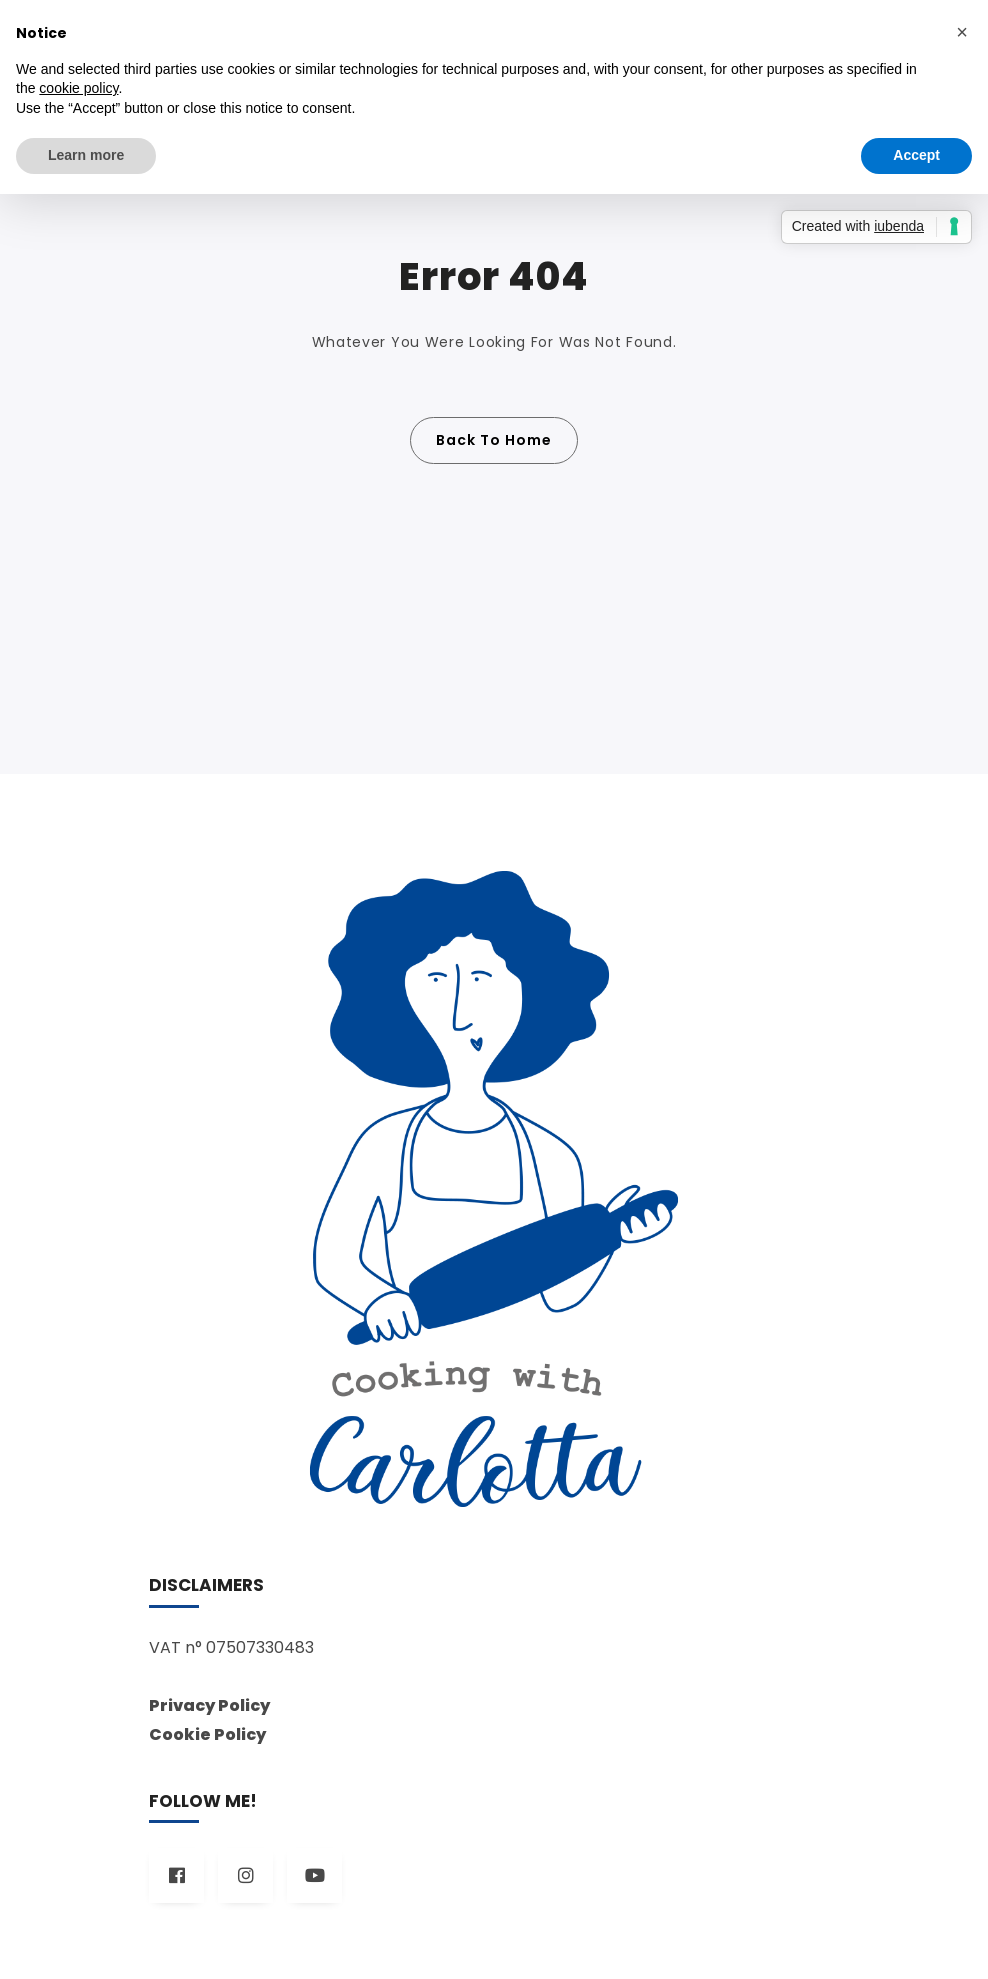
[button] (962, 32)
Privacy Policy (209, 1705)
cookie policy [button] (78, 88)
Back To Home (494, 440)
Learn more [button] (86, 155)
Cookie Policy (207, 1734)
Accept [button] (916, 155)
